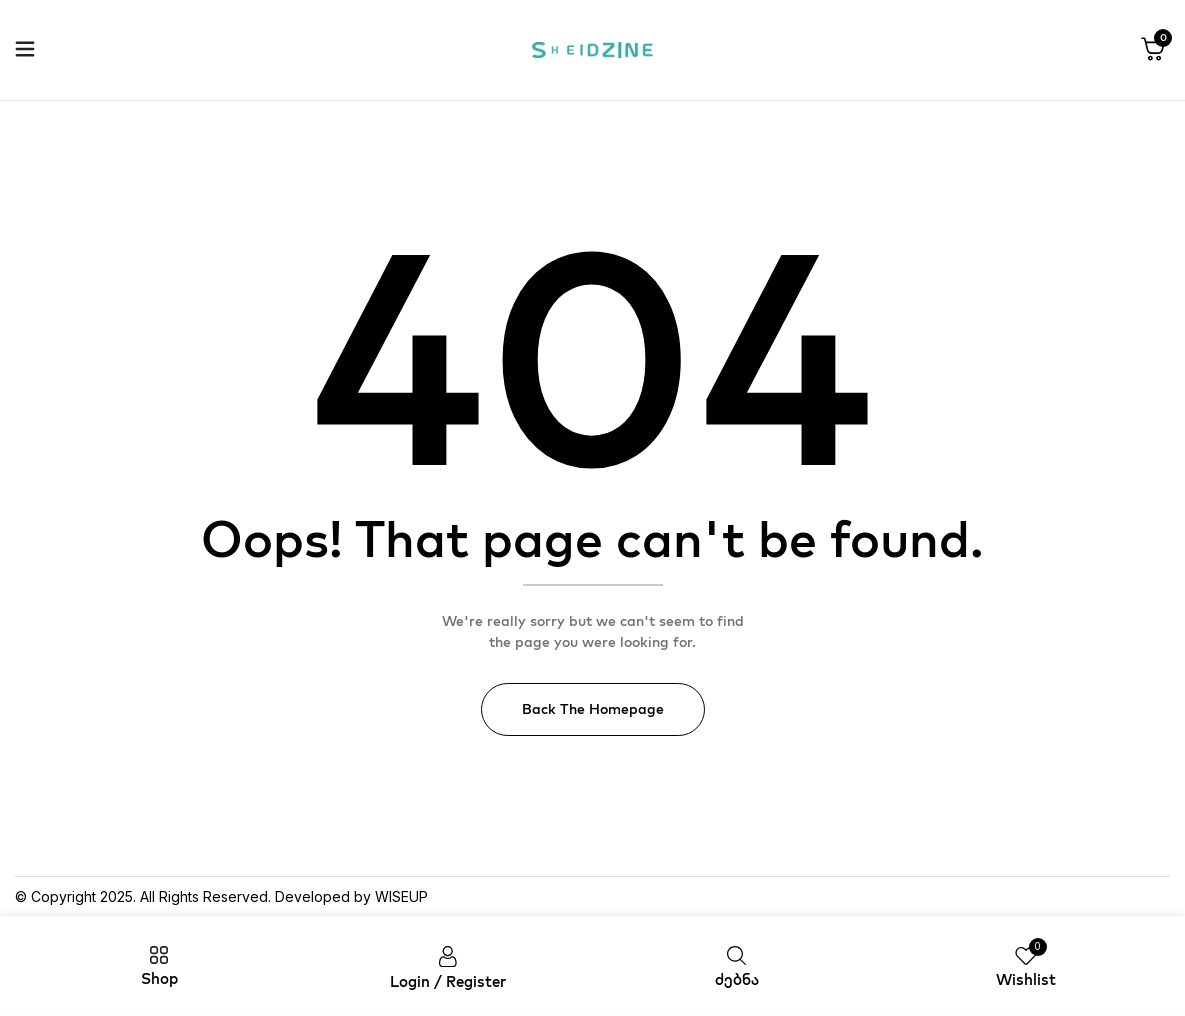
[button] (1153, 50)
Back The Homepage (593, 709)
